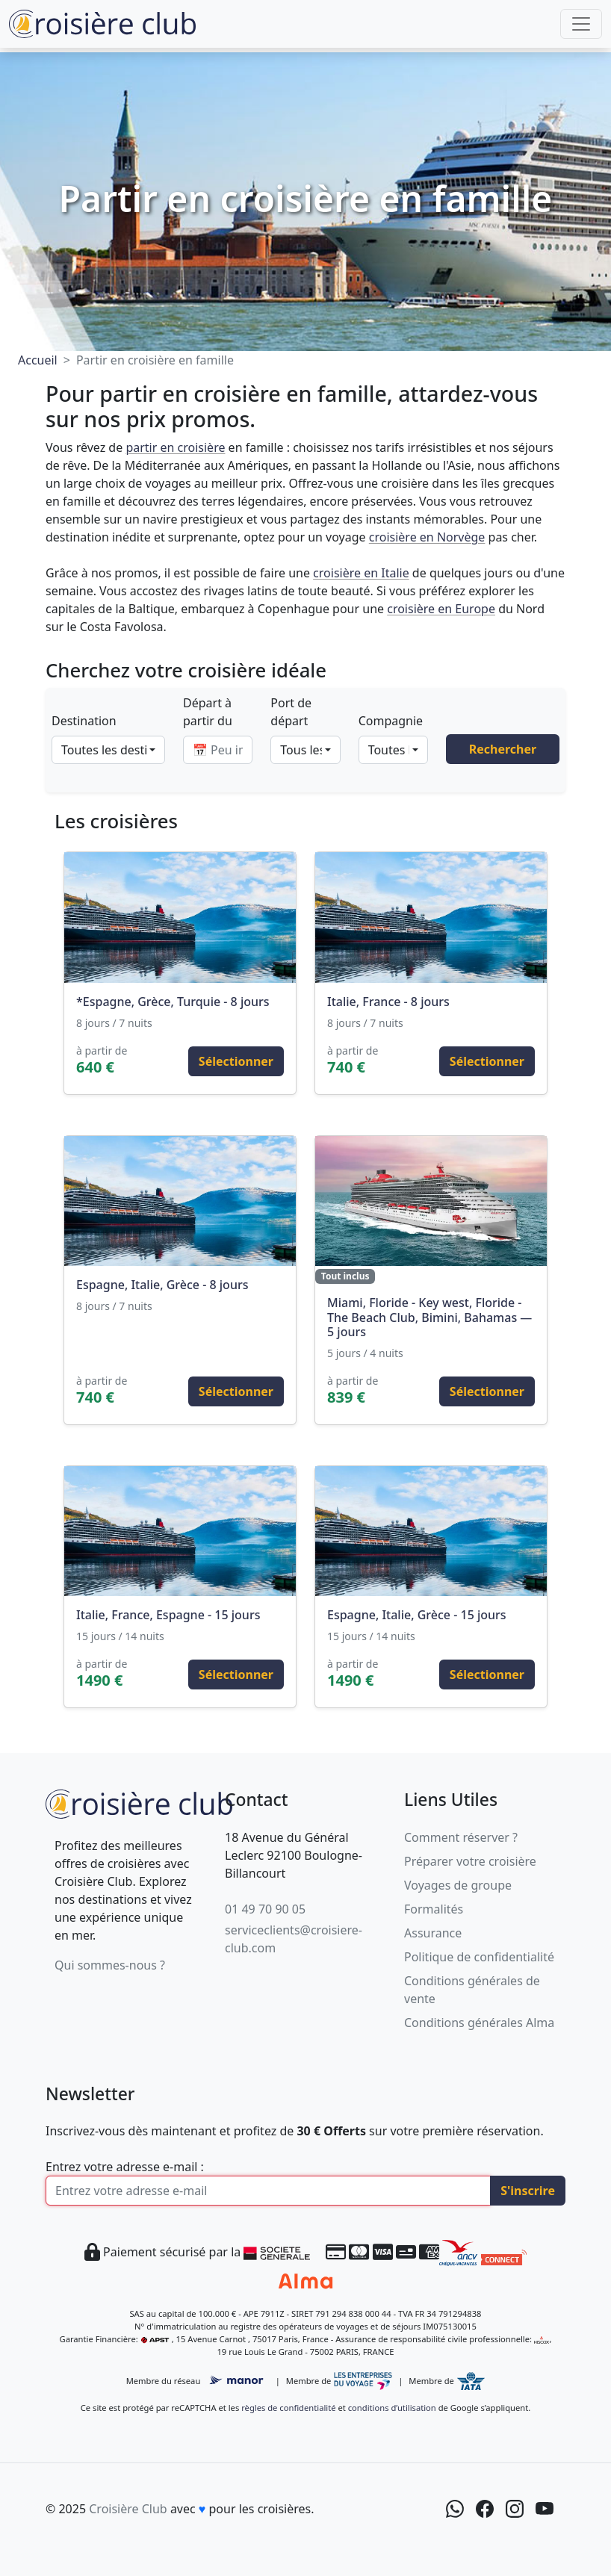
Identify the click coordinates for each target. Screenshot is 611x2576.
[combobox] (108, 750)
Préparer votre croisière (470, 1861)
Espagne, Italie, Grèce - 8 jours (162, 1284)
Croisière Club (128, 2509)
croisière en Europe (441, 608)
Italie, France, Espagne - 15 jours (168, 1615)
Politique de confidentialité (479, 1957)
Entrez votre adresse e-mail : (125, 2166)
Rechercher (502, 749)
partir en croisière (175, 447)
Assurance (433, 1933)
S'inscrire (527, 2190)
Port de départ (290, 712)
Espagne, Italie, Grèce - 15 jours (416, 1615)
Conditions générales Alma (479, 2022)
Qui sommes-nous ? (110, 1965)
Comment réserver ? (461, 1837)
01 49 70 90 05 (265, 1909)
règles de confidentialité (288, 2407)
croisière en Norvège (427, 537)
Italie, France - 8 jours (388, 1001)
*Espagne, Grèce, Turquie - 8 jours (173, 1001)
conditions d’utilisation (392, 2407)
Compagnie (391, 721)
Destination (84, 721)
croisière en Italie (361, 573)
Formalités (433, 1909)
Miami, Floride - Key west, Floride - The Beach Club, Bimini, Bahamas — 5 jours (429, 1316)
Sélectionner (236, 1061)
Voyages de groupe (458, 1885)
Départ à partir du (207, 712)
